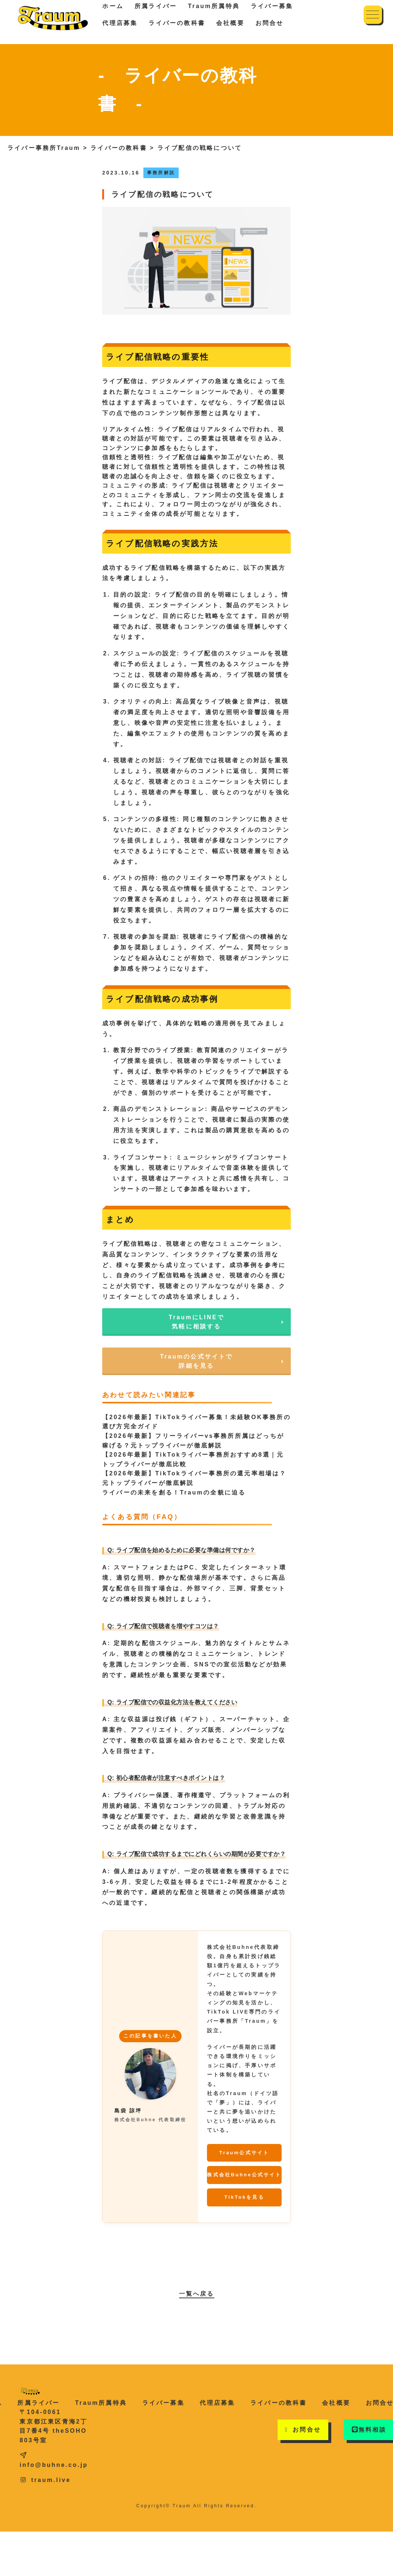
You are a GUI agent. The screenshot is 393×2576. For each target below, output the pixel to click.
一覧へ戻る (196, 2294)
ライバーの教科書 (177, 23)
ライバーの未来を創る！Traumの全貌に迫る (174, 1492)
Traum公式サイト (244, 2152)
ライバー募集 (163, 2403)
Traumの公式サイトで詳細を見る (196, 1361)
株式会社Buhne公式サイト (244, 2174)
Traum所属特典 (101, 2403)
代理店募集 (119, 23)
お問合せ (270, 23)
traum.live (45, 2480)
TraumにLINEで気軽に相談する (197, 1322)
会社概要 (230, 23)
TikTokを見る (244, 2197)
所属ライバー (38, 2403)
